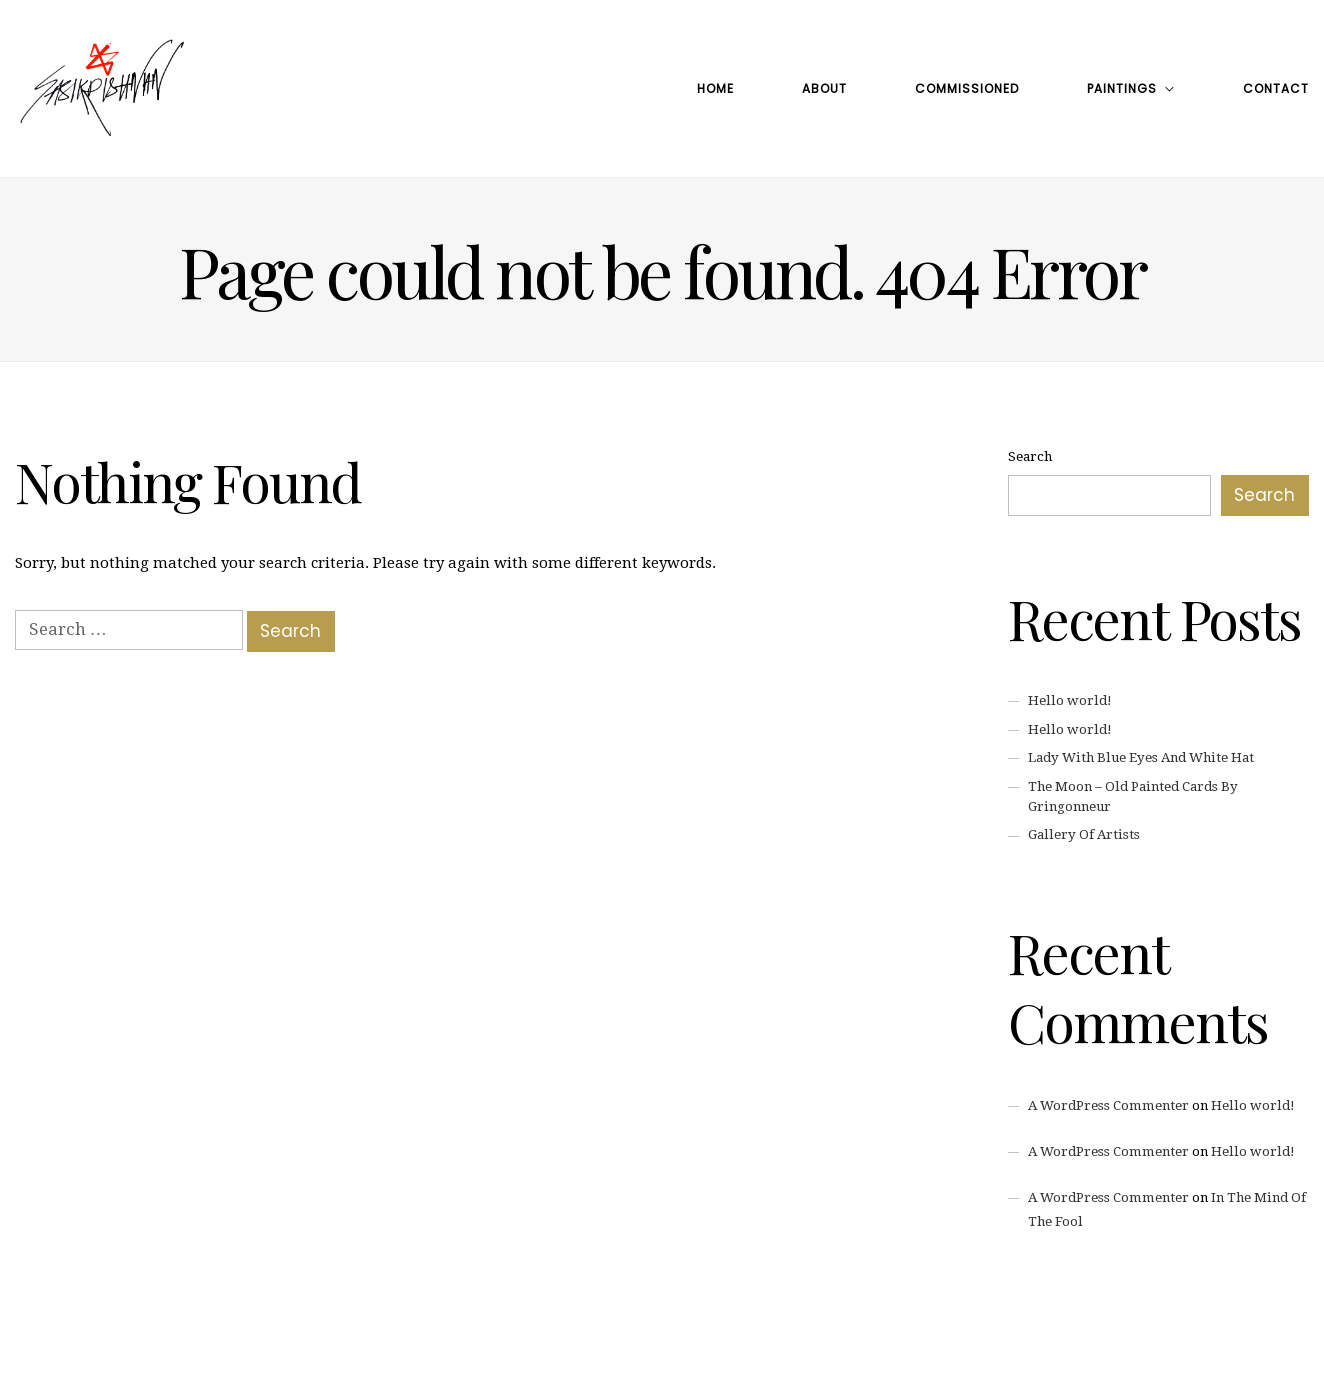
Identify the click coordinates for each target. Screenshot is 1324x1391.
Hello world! (1070, 700)
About (824, 88)
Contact (1276, 88)
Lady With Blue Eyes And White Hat (1141, 757)
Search (1030, 456)
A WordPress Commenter (1108, 1105)
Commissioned (967, 88)
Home (715, 88)
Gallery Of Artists (1084, 834)
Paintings (1122, 88)
